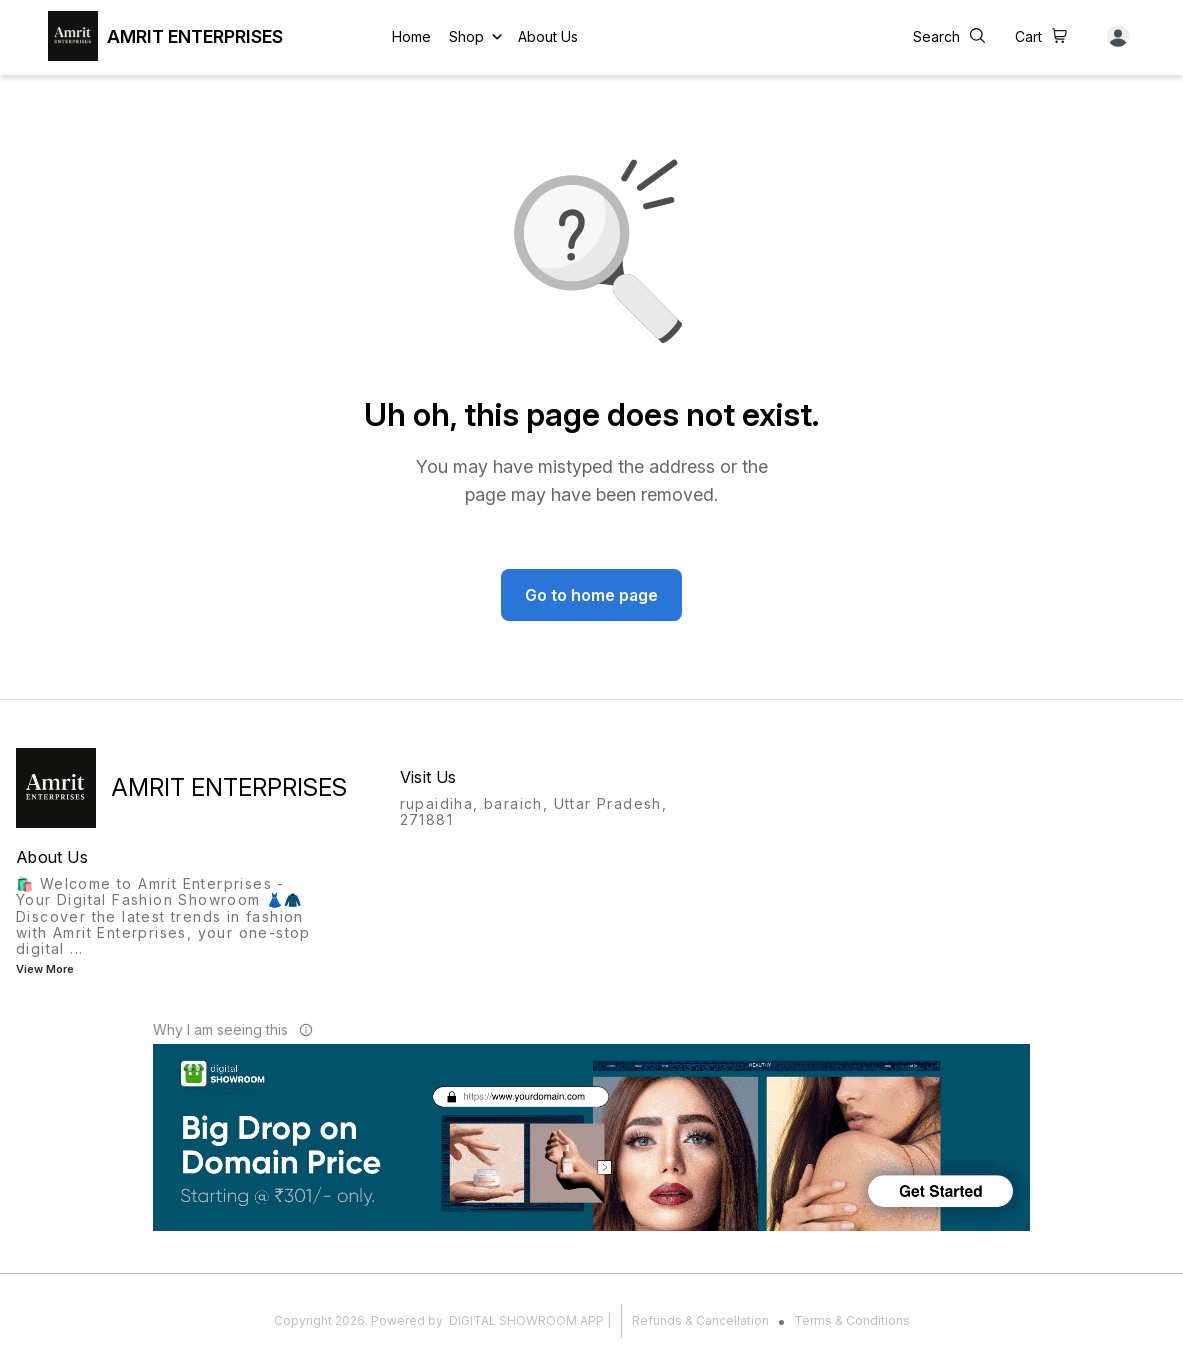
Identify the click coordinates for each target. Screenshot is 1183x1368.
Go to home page (591, 595)
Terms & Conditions (852, 1320)
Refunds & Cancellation (700, 1320)
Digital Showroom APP (526, 1320)
